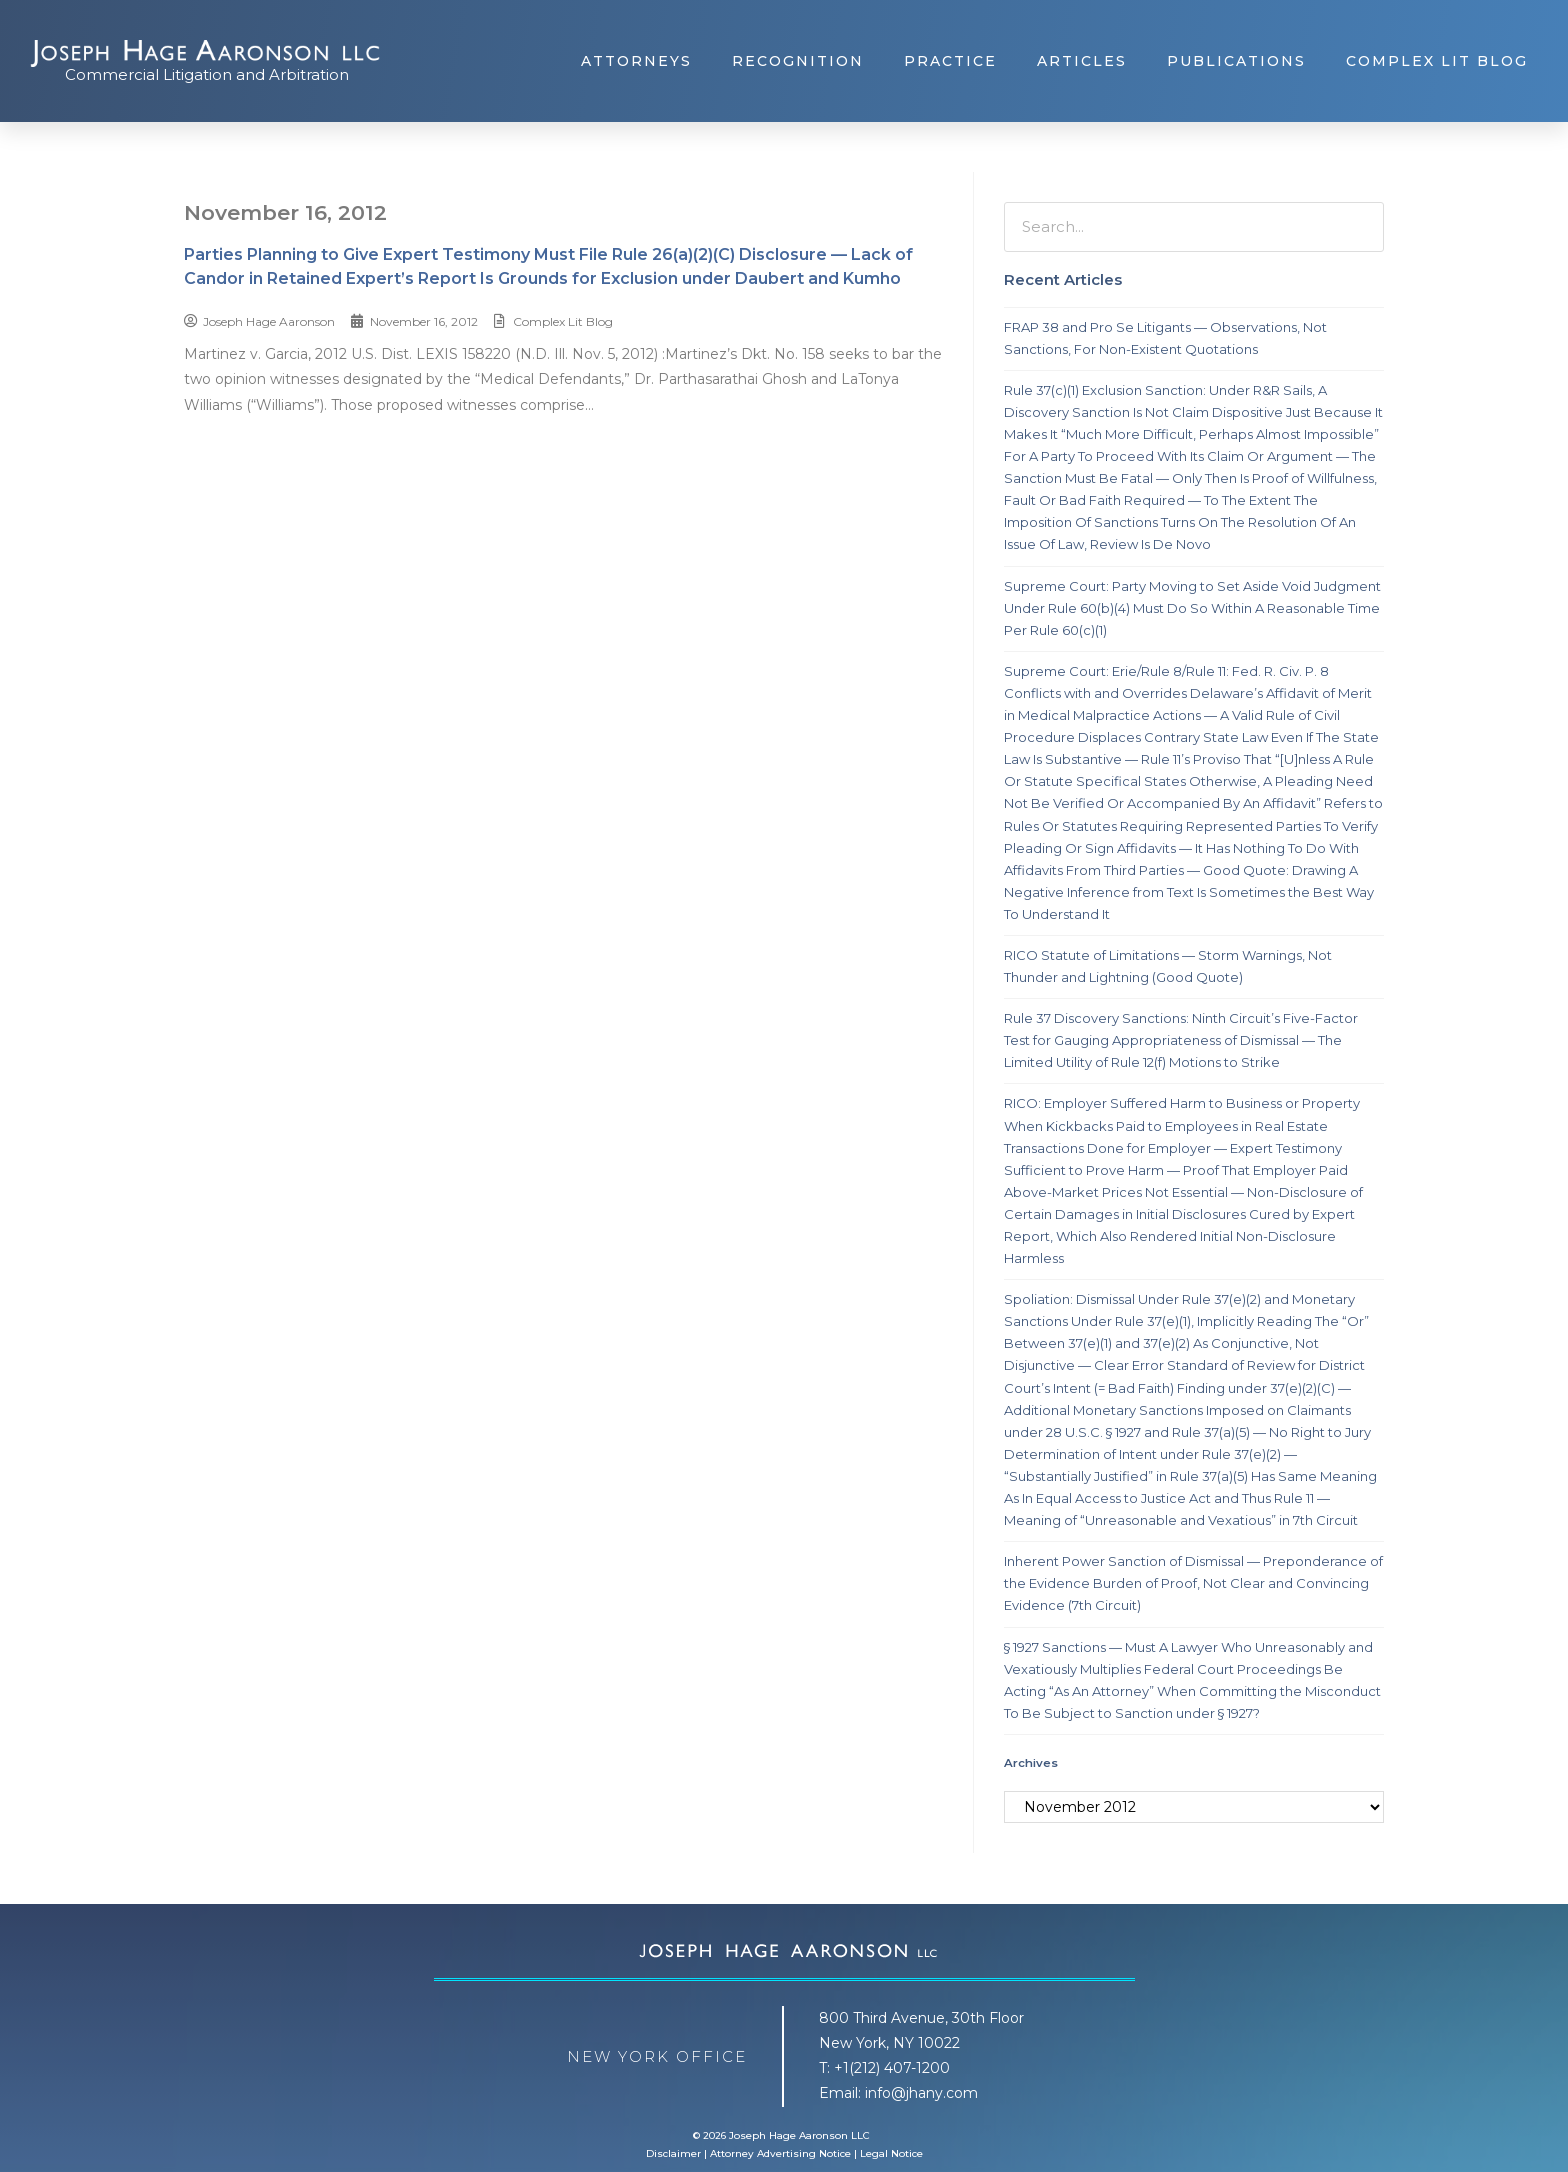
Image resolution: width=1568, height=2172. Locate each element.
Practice (950, 61)
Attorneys (636, 61)
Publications (1236, 61)
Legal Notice (891, 2153)
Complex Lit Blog (1437, 61)
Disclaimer (673, 2153)
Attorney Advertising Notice (780, 2153)
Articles (1082, 61)
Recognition (798, 61)
